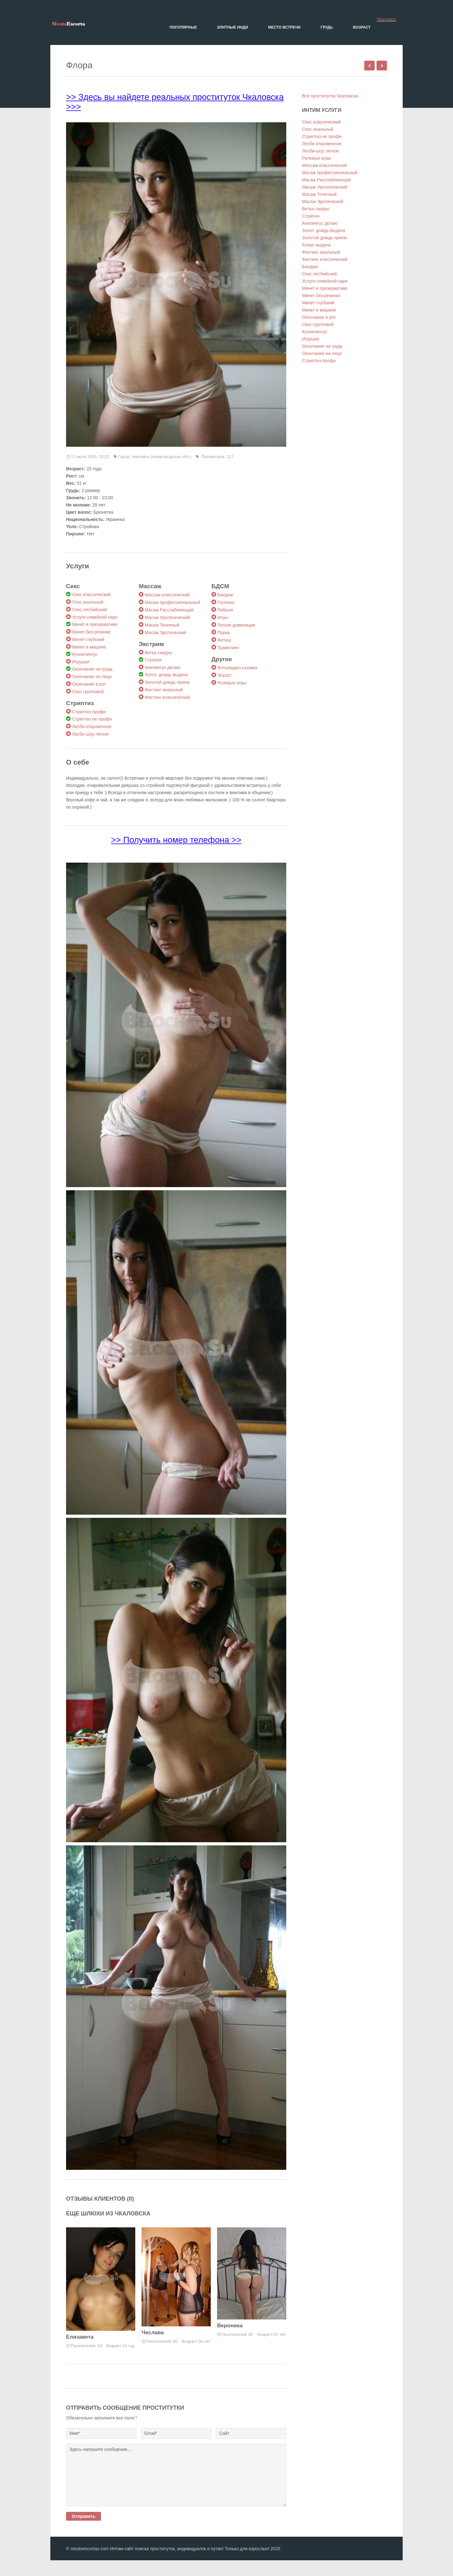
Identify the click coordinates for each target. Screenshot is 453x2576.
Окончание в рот (89, 684)
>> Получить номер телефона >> (176, 840)
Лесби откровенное (91, 726)
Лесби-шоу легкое (90, 734)
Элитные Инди (232, 27)
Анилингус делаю (162, 667)
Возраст (362, 27)
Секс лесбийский (89, 609)
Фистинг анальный (164, 689)
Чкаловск (386, 19)
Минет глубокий (88, 639)
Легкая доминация (236, 624)
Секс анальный (87, 602)
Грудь (327, 27)
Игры (222, 617)
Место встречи (284, 27)
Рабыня (225, 609)
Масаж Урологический (167, 617)
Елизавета (80, 2337)
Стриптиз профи (89, 711)
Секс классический (91, 594)
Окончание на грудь (92, 669)
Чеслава (153, 2333)
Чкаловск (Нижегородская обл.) (161, 456)
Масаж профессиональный (172, 602)
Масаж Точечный (162, 624)
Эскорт (224, 675)
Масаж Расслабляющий (169, 609)
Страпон (153, 659)
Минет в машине (89, 647)
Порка (223, 632)
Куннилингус (85, 654)
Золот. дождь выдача (166, 674)
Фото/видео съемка (237, 667)
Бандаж (225, 594)
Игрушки (80, 661)
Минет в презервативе (95, 624)
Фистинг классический (167, 697)
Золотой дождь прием (167, 682)
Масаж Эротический (165, 632)
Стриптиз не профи (92, 718)
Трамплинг (228, 647)
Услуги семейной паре (95, 617)
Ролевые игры (231, 682)
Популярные (183, 27)
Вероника (230, 2326)
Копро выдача (316, 244)
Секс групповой (88, 691)
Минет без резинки (91, 631)
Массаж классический (167, 594)
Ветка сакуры (158, 652)
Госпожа (225, 602)
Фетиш (224, 640)
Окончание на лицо (92, 676)
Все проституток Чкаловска (330, 95)
